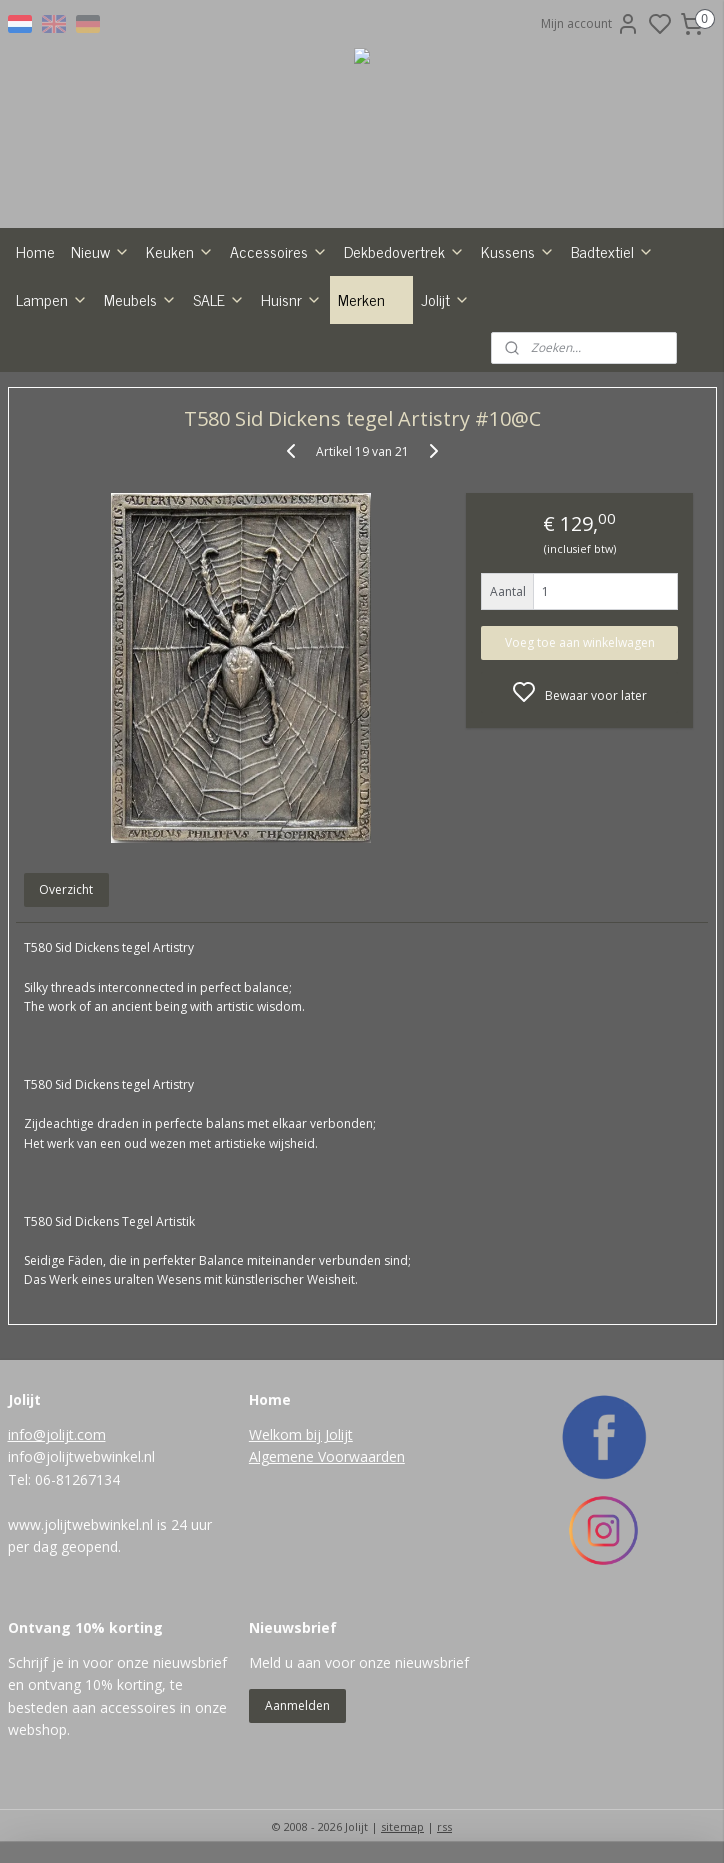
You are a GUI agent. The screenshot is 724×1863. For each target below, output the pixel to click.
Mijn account (590, 24)
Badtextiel (612, 251)
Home (35, 251)
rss (444, 1826)
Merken (371, 299)
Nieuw (100, 251)
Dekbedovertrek (404, 251)
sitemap (402, 1826)
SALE (219, 299)
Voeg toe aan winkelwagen (580, 642)
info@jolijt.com (57, 1434)
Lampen (52, 299)
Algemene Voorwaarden (327, 1456)
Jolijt (445, 299)
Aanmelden (297, 1705)
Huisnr (291, 299)
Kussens (518, 251)
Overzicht (66, 889)
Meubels (140, 299)
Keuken (180, 251)
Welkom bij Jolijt (301, 1434)
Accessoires (279, 251)
